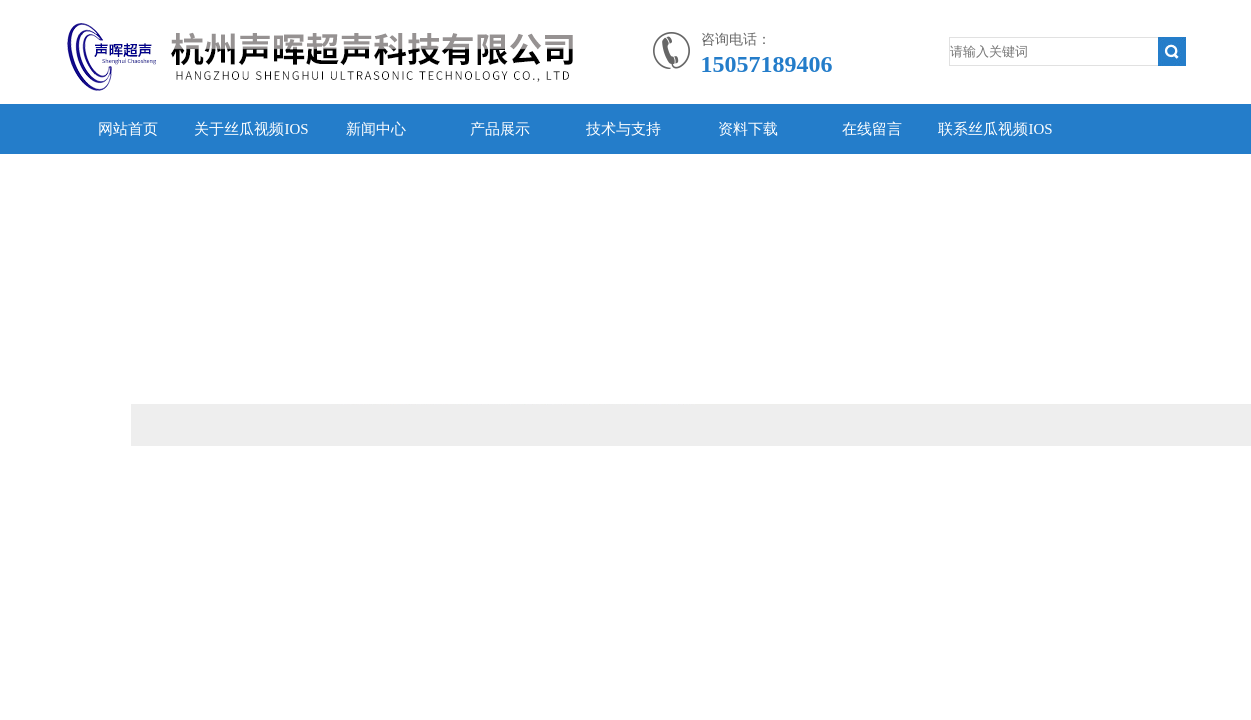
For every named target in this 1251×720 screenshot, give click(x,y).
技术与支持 (623, 129)
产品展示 (500, 129)
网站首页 (128, 129)
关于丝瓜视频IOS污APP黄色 (251, 154)
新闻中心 (376, 129)
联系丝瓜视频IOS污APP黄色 (995, 154)
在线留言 (872, 129)
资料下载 (748, 129)
